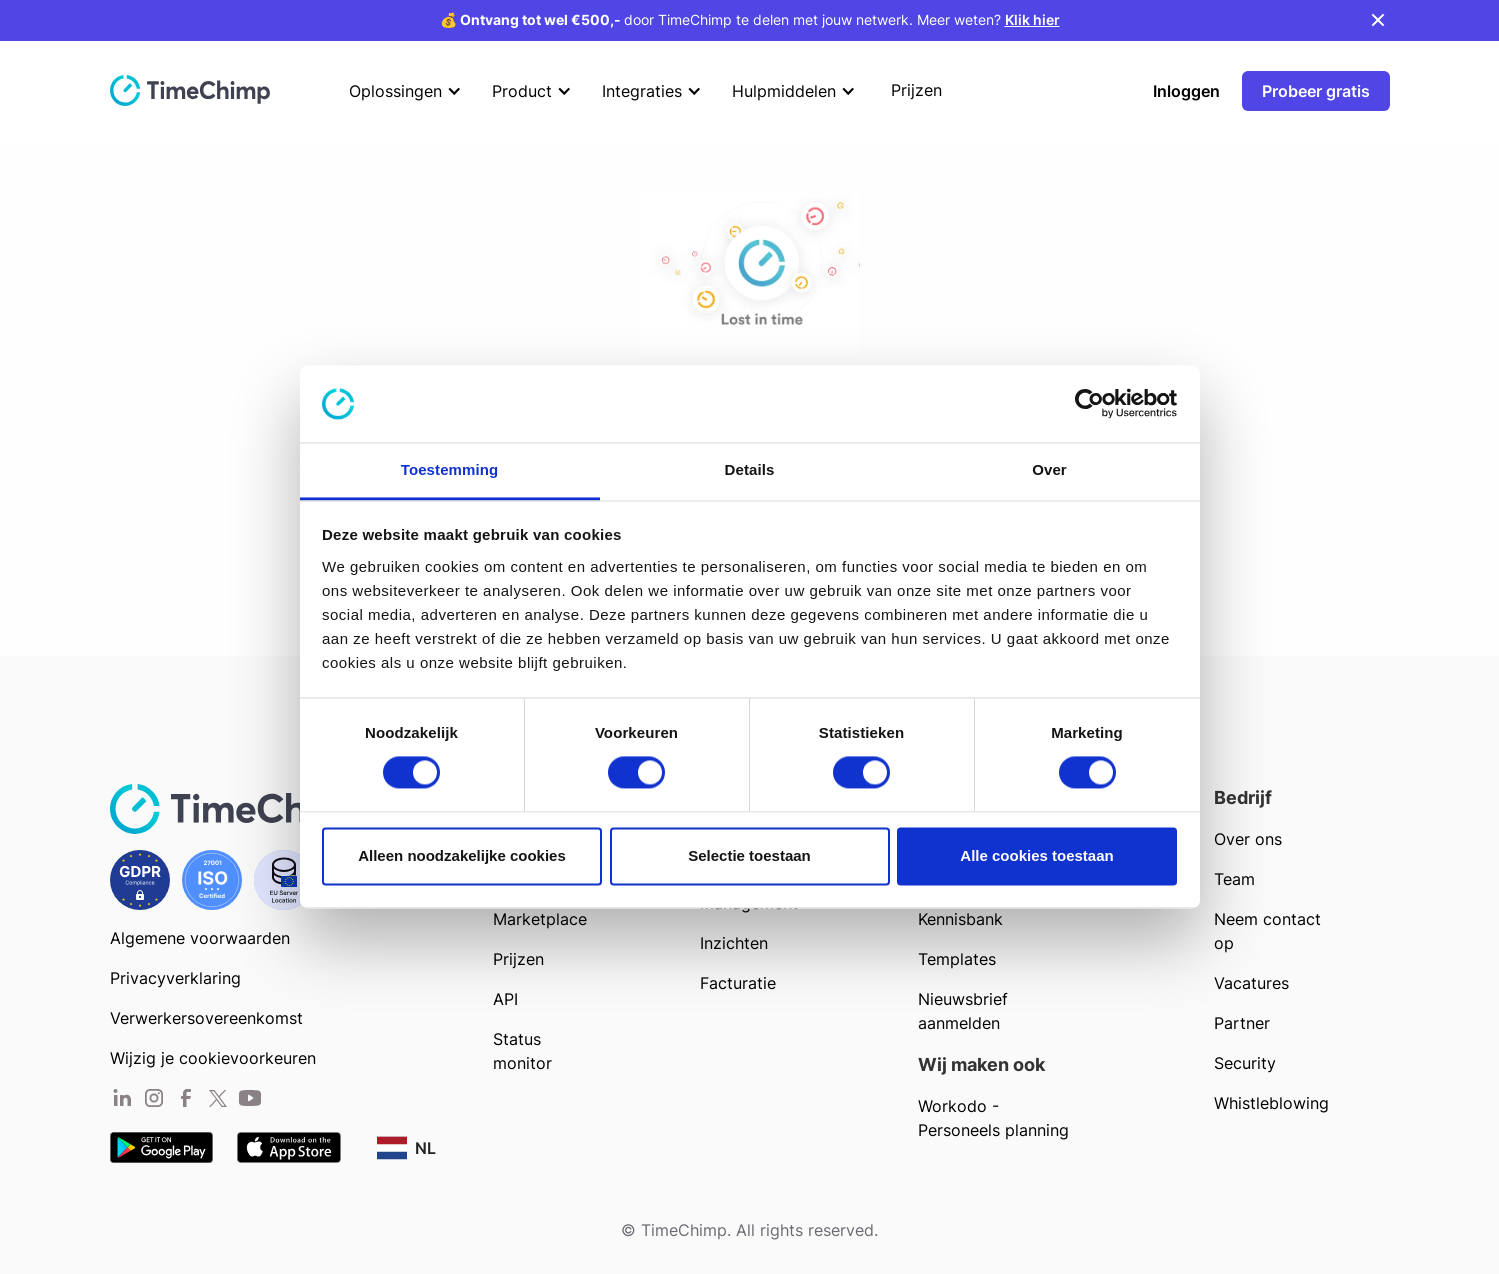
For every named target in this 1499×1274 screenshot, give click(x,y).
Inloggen (1186, 91)
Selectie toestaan (749, 855)
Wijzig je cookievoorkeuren (213, 1058)
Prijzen (518, 959)
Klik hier (1032, 19)
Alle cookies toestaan (1036, 855)
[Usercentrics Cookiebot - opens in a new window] (1089, 404)
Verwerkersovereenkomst (206, 1018)
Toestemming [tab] (450, 469)
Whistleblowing (1271, 1103)
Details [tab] (750, 469)
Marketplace (540, 919)
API (505, 999)
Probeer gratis (1316, 91)
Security (1245, 1063)
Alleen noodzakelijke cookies (462, 855)
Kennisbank (960, 919)
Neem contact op (1267, 931)
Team (1234, 879)
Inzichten (734, 943)
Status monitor (522, 1051)
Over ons (1248, 839)
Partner (1242, 1023)
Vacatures (1251, 983)
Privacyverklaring (175, 978)
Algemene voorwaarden (200, 938)
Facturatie (738, 983)
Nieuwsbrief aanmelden (963, 1011)
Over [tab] (1049, 469)
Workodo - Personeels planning (993, 1118)
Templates (957, 959)
